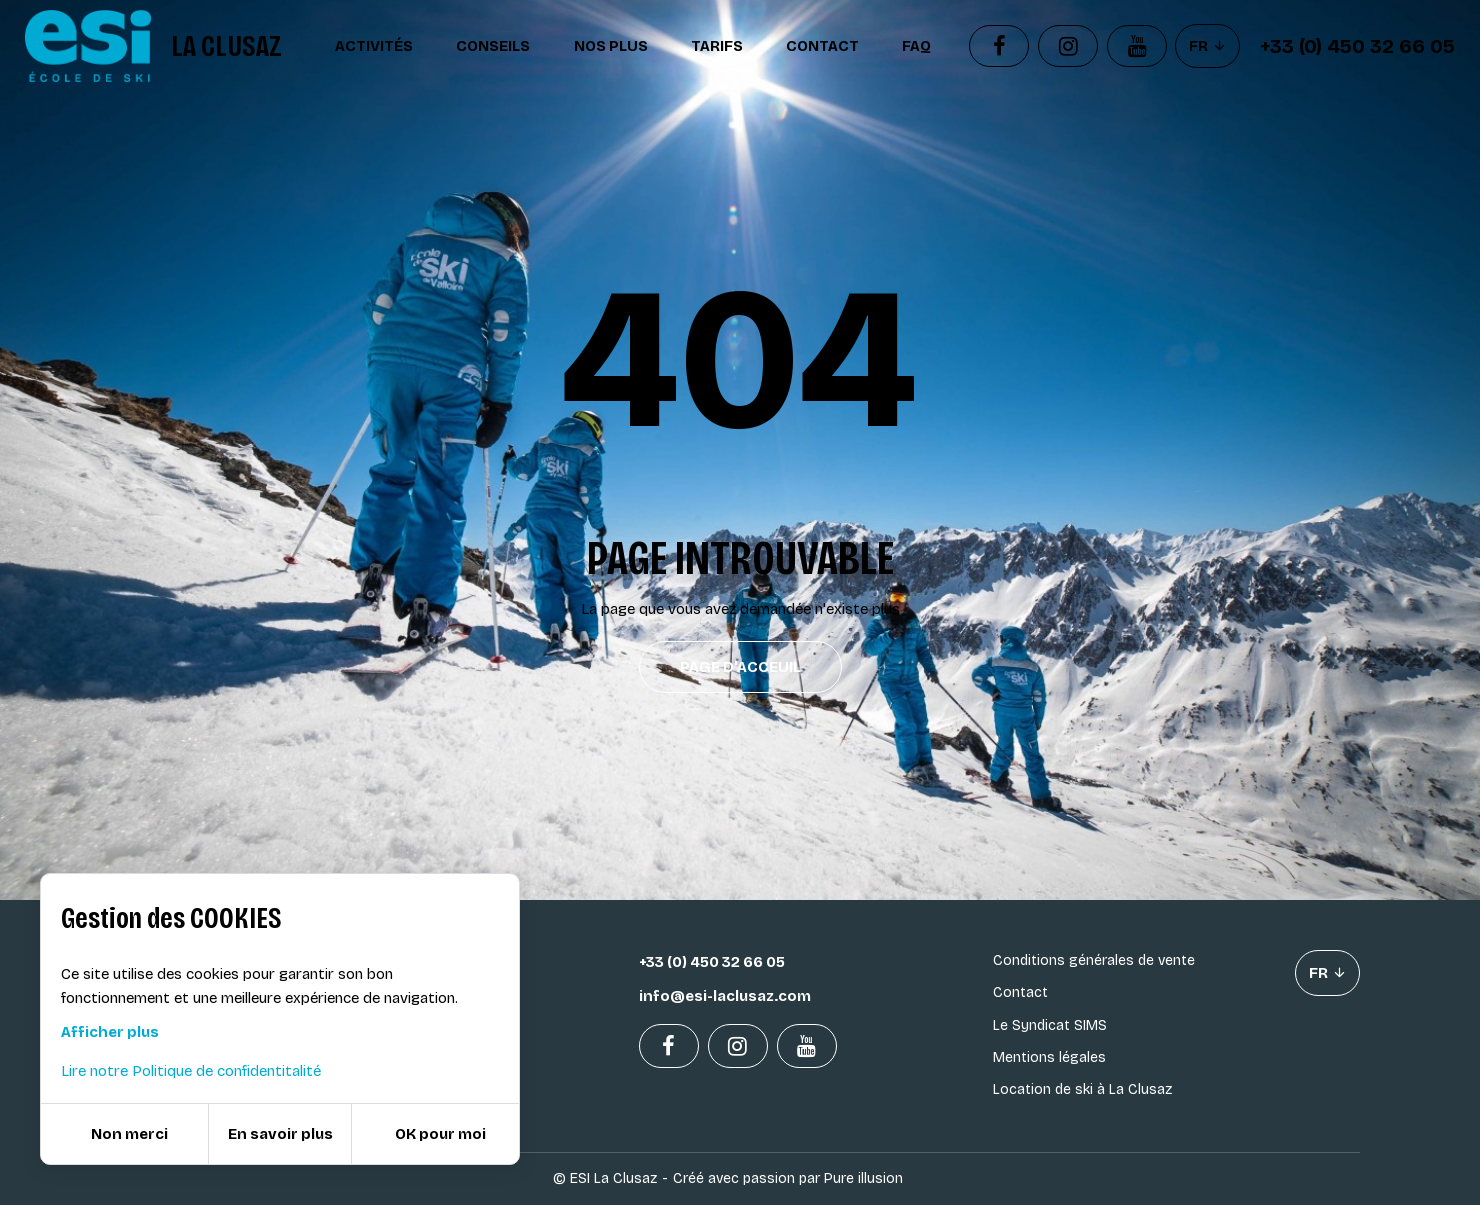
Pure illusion (863, 1178)
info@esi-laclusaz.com (725, 996)
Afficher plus (110, 1032)
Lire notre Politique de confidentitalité (191, 1071)
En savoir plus (280, 1134)
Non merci (129, 1134)
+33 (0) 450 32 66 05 (1357, 46)
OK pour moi (440, 1134)
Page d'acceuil (740, 667)
